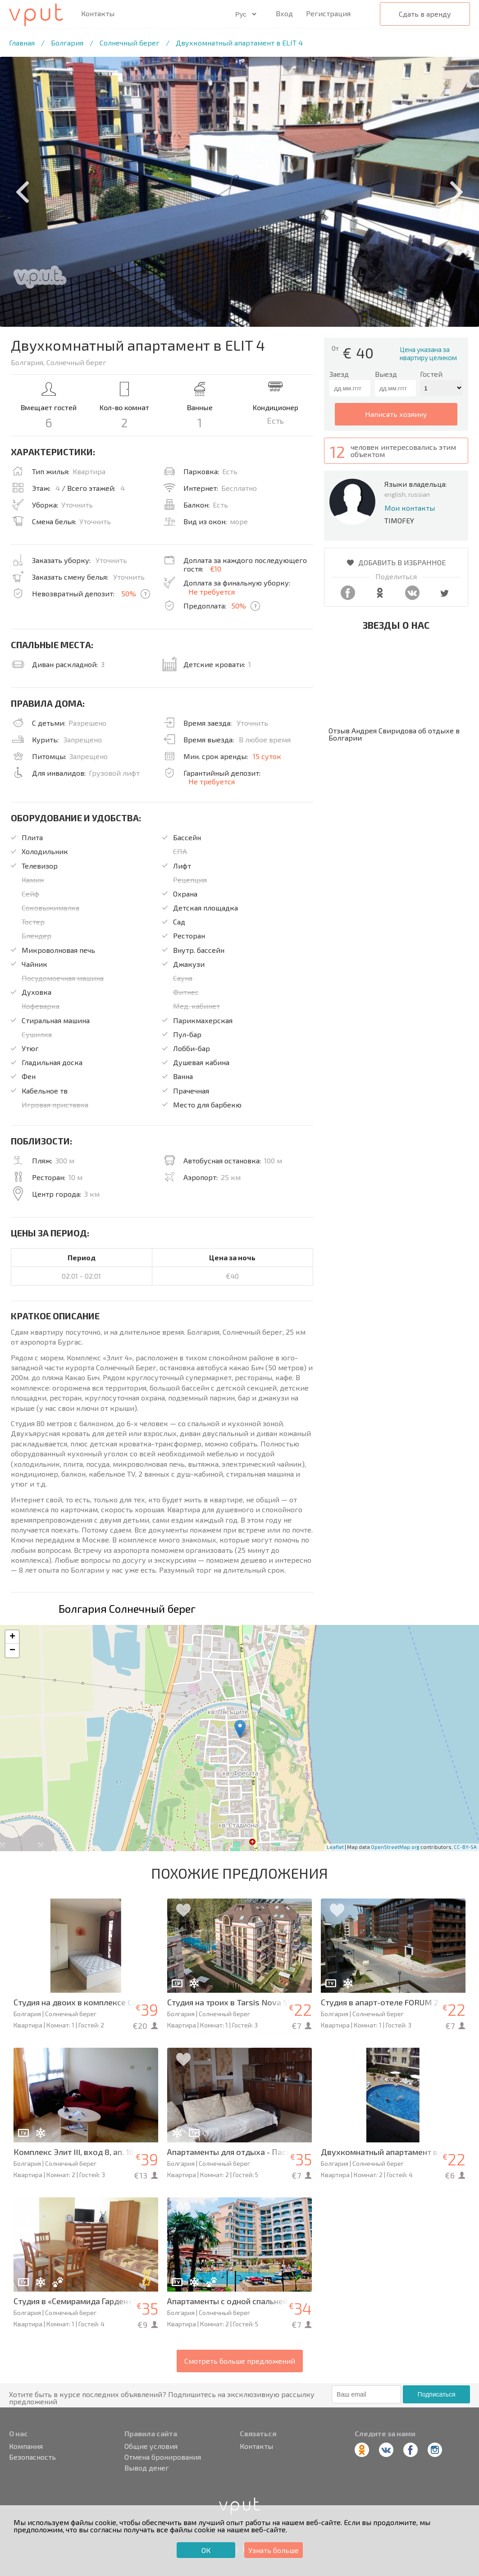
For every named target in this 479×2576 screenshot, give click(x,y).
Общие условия (151, 2446)
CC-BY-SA (465, 1847)
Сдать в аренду (425, 13)
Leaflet (335, 1847)
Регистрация (328, 13)
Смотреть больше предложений (239, 2360)
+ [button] (12, 1637)
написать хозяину (396, 414)
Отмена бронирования (162, 2457)
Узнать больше (273, 2550)
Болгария (67, 42)
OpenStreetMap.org (395, 1847)
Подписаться (437, 2394)
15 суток (267, 756)
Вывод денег (146, 2467)
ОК (205, 2550)
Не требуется (211, 591)
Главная (22, 42)
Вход (284, 13)
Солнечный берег (130, 42)
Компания (26, 2446)
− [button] (12, 1650)
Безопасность (32, 2457)
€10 (215, 568)
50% (128, 593)
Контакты (97, 13)
